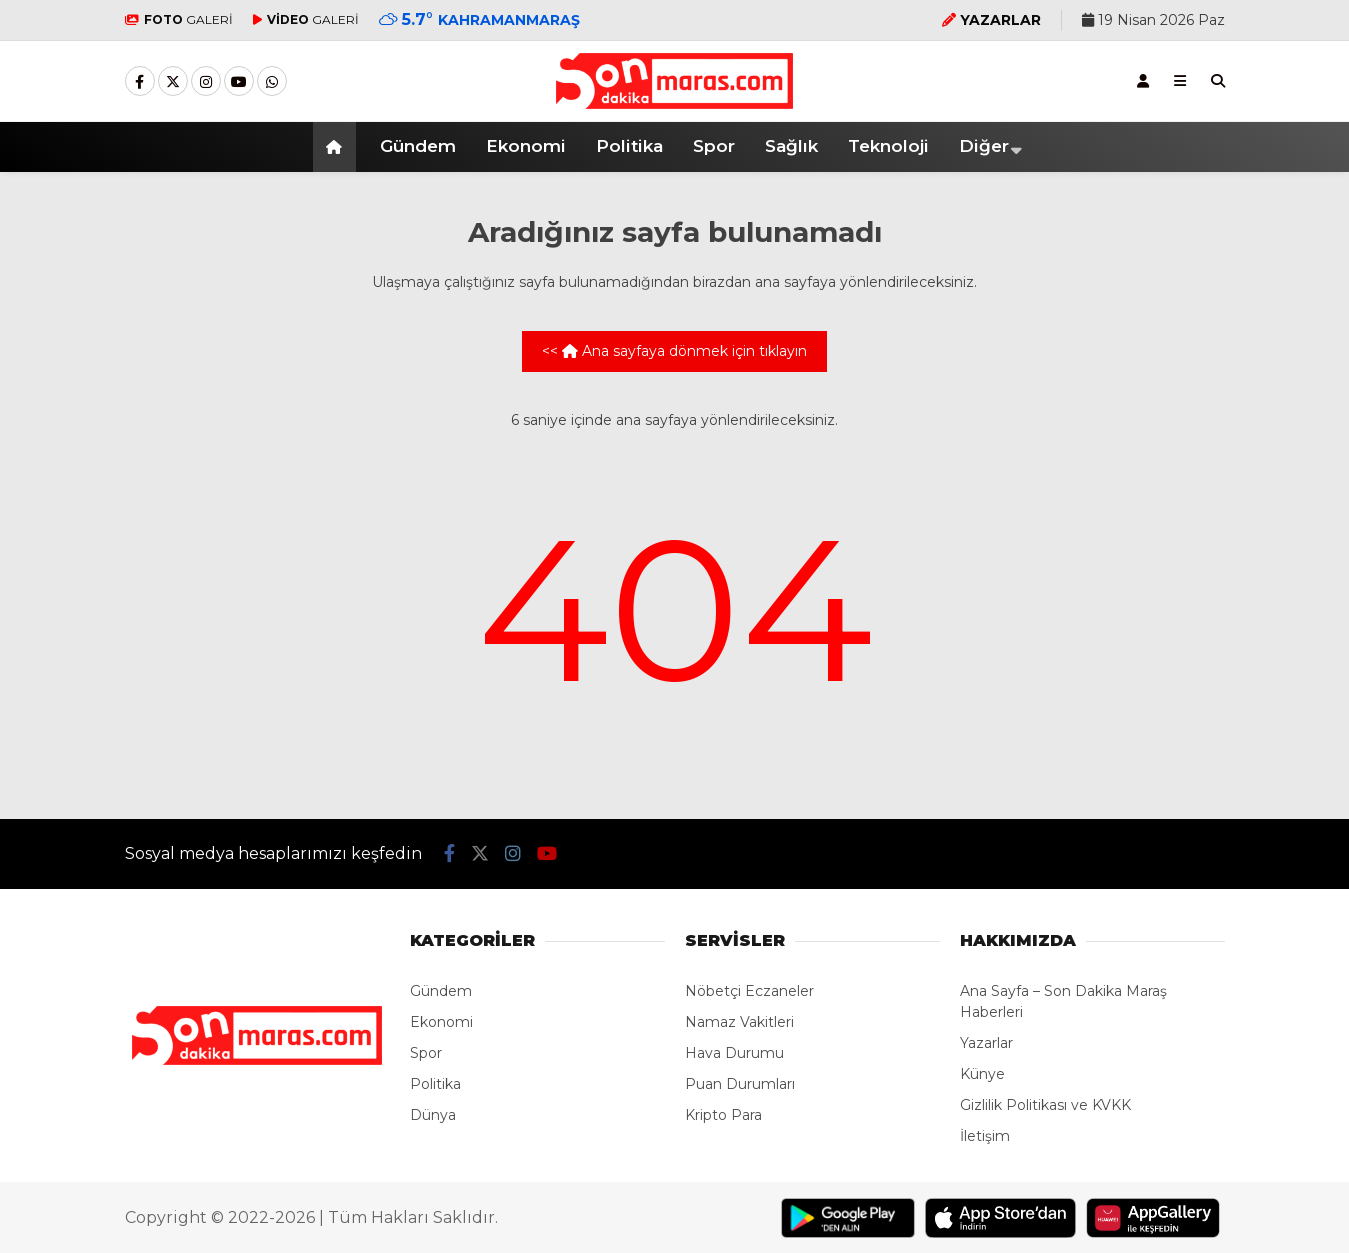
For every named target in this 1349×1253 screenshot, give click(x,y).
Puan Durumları (740, 1084)
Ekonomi (526, 146)
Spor (714, 146)
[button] (337, 147)
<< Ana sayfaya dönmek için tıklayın (674, 351)
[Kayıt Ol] (1143, 81)
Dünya (433, 1115)
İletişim (985, 1136)
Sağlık (791, 146)
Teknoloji (888, 146)
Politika (629, 146)
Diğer (984, 146)
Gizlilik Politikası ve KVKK (1045, 1105)
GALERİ (179, 19)
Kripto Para (723, 1115)
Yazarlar (986, 1043)
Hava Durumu (734, 1053)
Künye (982, 1074)
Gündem (418, 146)
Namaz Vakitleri (739, 1022)
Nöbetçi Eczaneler (749, 991)
